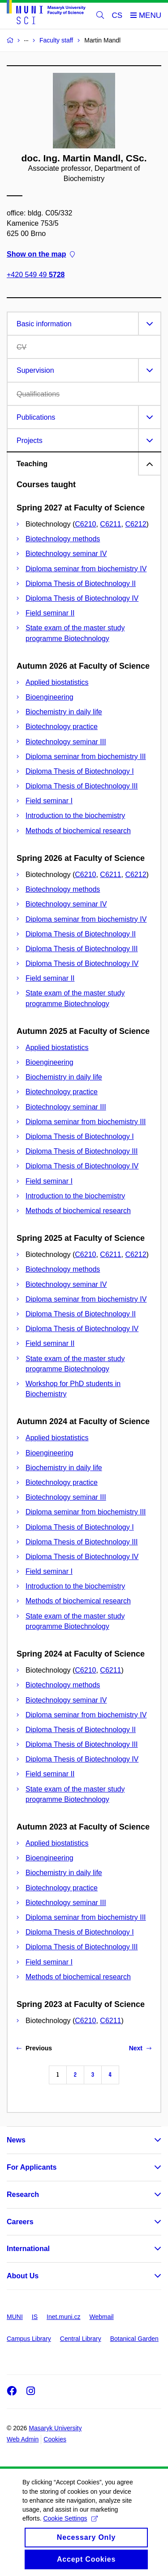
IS (35, 2316)
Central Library (80, 2338)
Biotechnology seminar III (66, 742)
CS (117, 15)
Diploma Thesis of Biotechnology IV (82, 598)
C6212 (135, 524)
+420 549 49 (36, 275)
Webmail (102, 2316)
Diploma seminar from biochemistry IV (86, 569)
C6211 (110, 524)
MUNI (15, 2316)
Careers (20, 2222)
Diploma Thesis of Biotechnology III (82, 786)
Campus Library (29, 2338)
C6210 (85, 524)
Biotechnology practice (62, 726)
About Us (23, 2276)
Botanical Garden (134, 2338)
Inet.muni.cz (63, 2316)
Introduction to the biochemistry (75, 815)
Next (140, 2048)
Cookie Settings (70, 2528)
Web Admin (23, 2439)
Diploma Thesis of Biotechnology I (80, 771)
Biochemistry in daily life (64, 712)
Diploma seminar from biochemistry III (86, 756)
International (28, 2248)
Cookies (54, 2439)
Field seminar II (50, 613)
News (16, 2140)
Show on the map (41, 254)
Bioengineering (49, 697)
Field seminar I (49, 801)
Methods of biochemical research (78, 831)
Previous (34, 2048)
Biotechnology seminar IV (66, 553)
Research (23, 2194)
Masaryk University (55, 2428)
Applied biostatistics (57, 682)
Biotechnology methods (63, 539)
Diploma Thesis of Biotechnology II (81, 583)
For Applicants (31, 2167)
